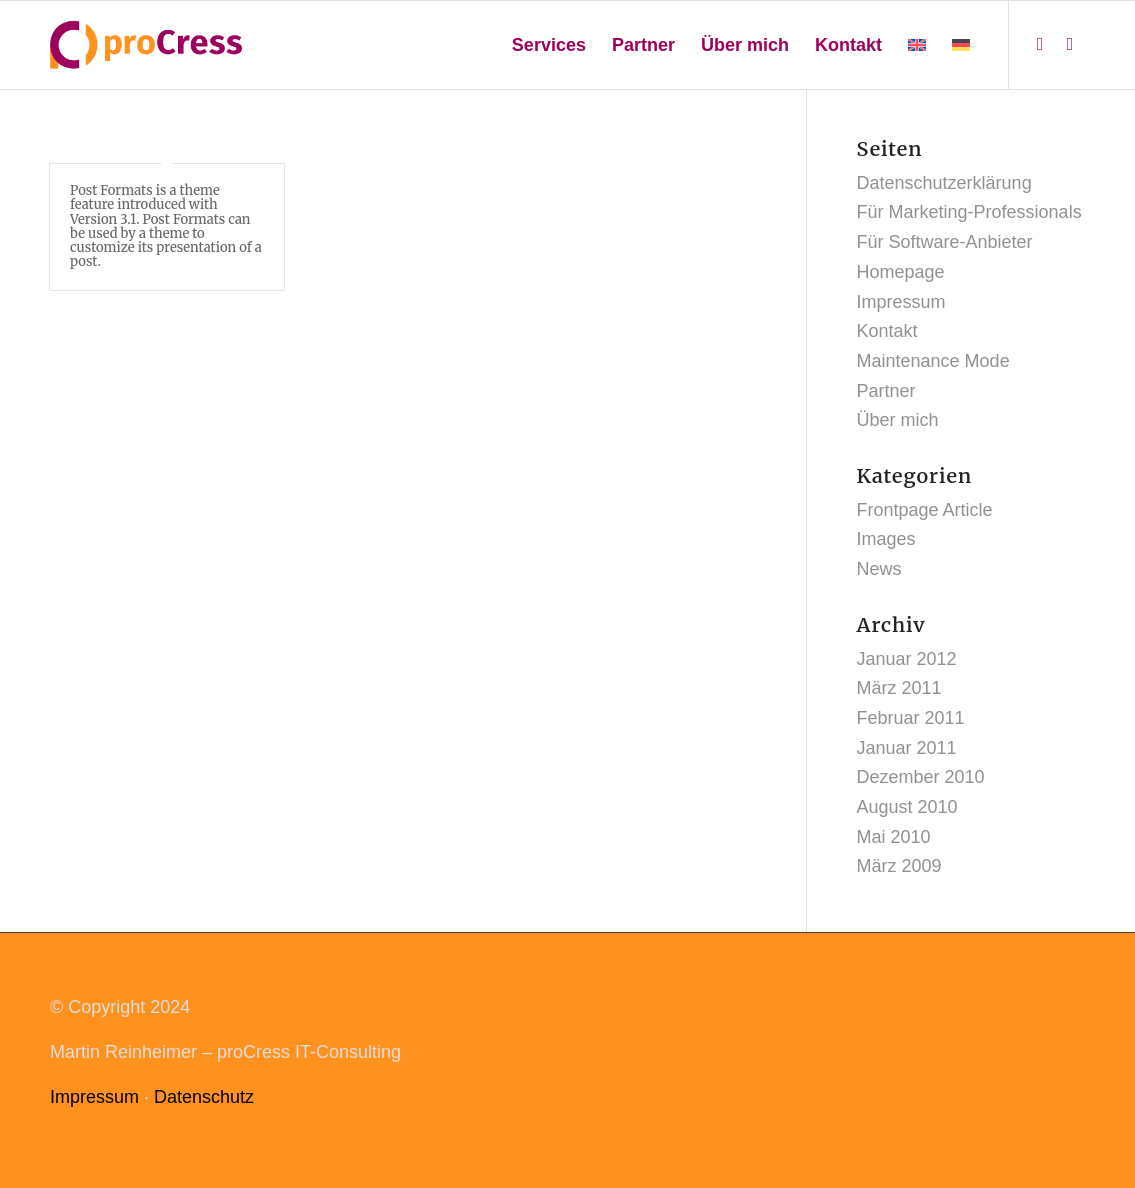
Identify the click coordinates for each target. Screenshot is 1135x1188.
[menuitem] (549, 45)
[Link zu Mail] (1070, 44)
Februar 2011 (911, 718)
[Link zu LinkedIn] (1040, 44)
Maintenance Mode (933, 361)
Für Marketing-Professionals (969, 212)
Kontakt (887, 331)
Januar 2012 (907, 659)
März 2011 (899, 688)
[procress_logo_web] (146, 45)
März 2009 (899, 866)
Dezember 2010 (921, 777)
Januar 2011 (907, 748)
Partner (886, 391)
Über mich (898, 420)
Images (886, 539)
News (879, 569)
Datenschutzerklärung (944, 183)
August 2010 (907, 807)
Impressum (901, 302)
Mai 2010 (894, 837)
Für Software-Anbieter (945, 242)
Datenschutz (204, 1097)
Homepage (901, 272)
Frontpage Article (925, 510)
